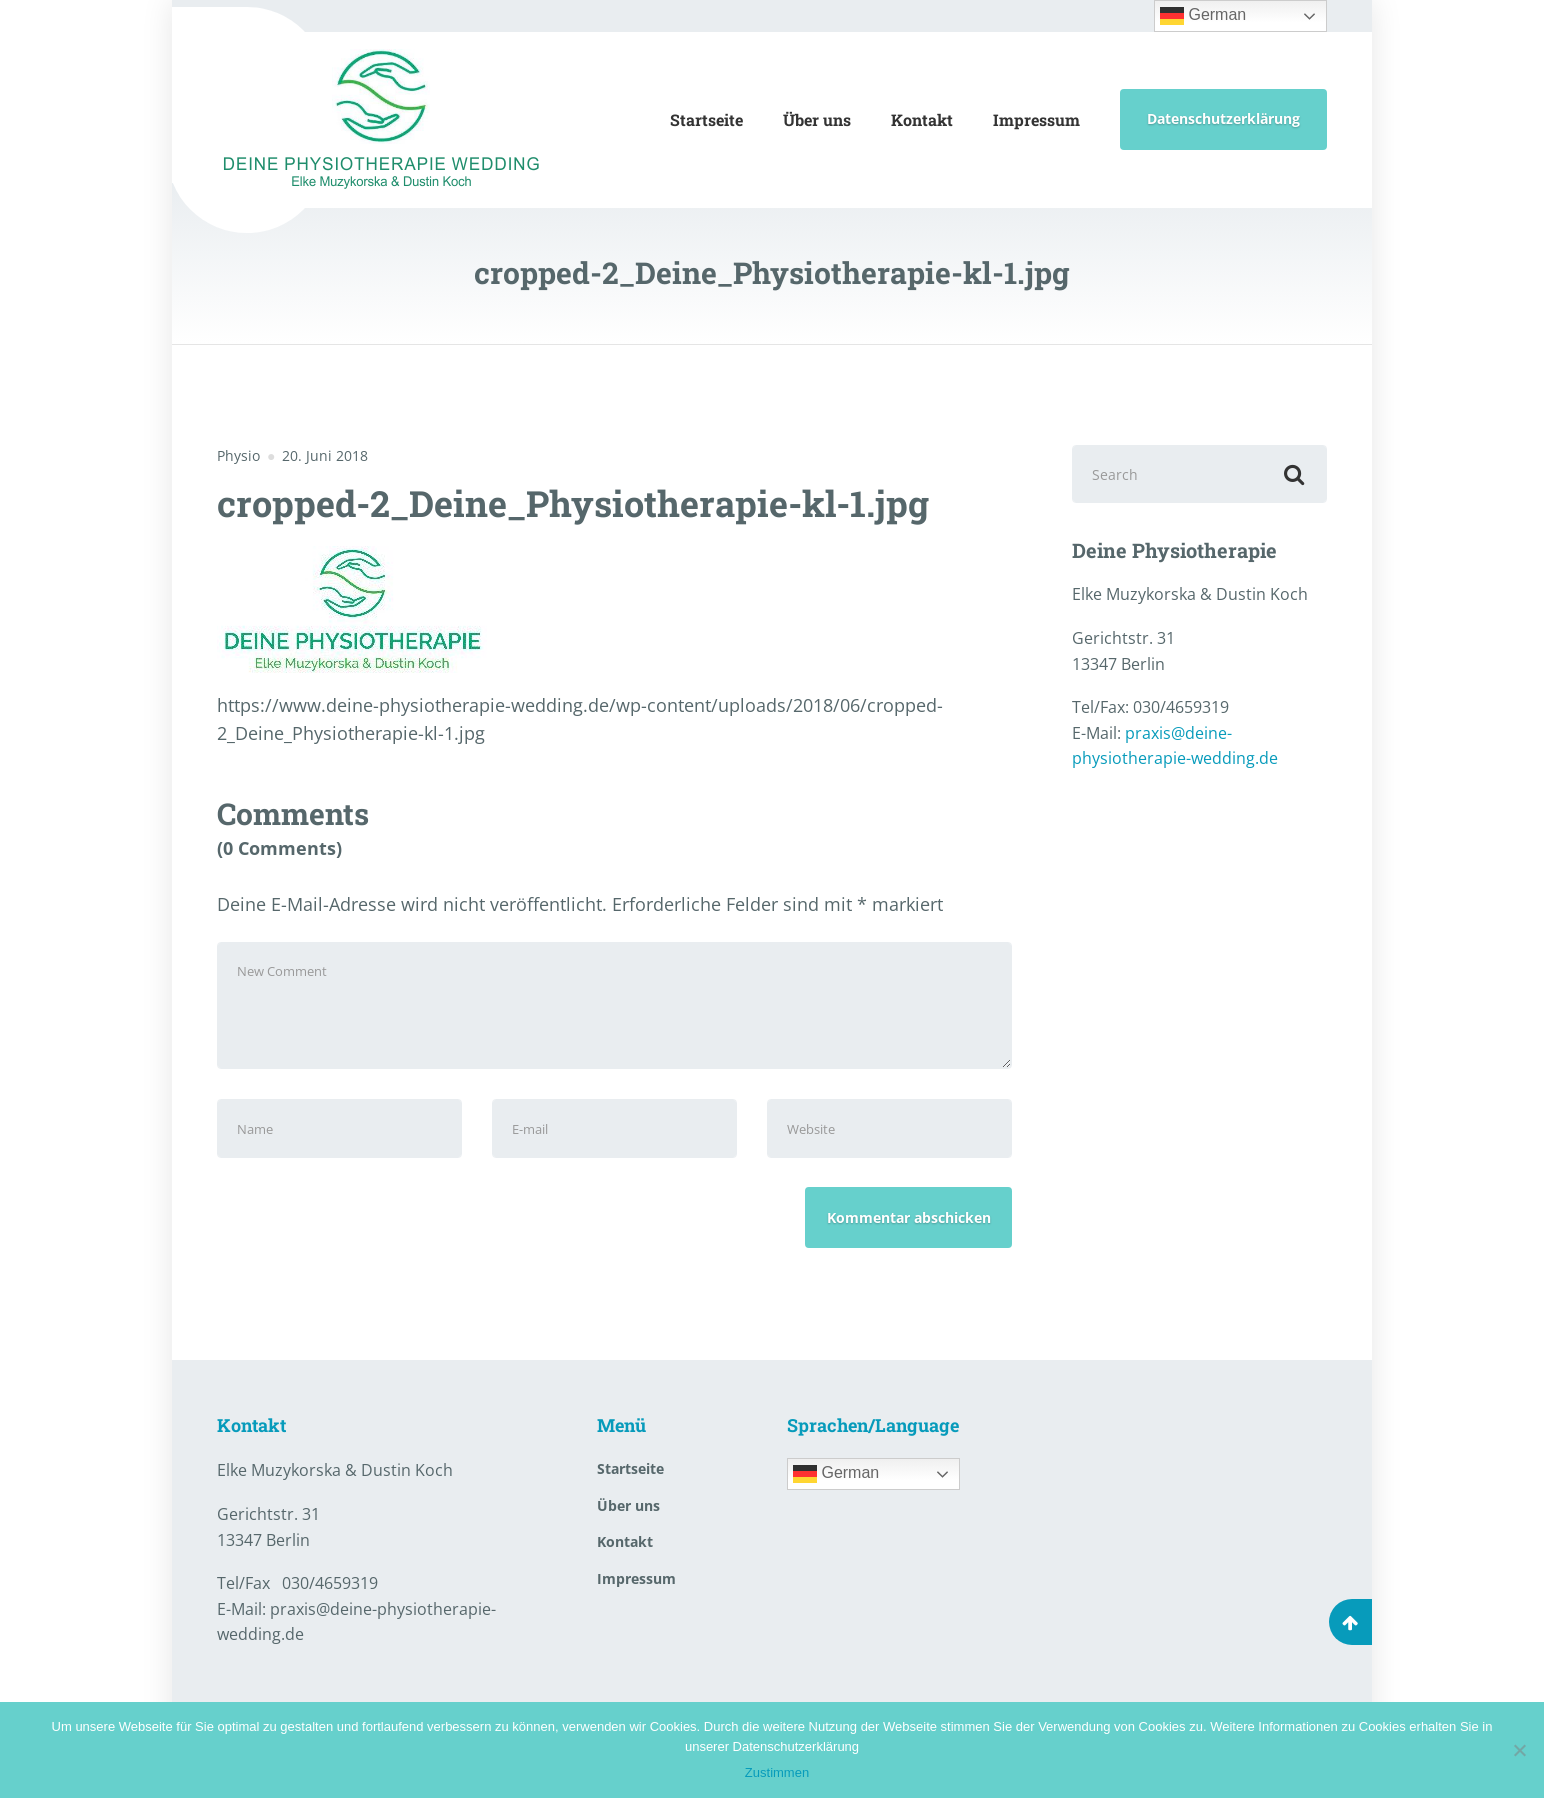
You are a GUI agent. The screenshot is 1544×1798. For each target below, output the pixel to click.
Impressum (1036, 119)
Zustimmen (777, 1772)
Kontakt (922, 119)
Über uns (817, 119)
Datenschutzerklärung (1223, 118)
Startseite (706, 119)
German (1203, 16)
